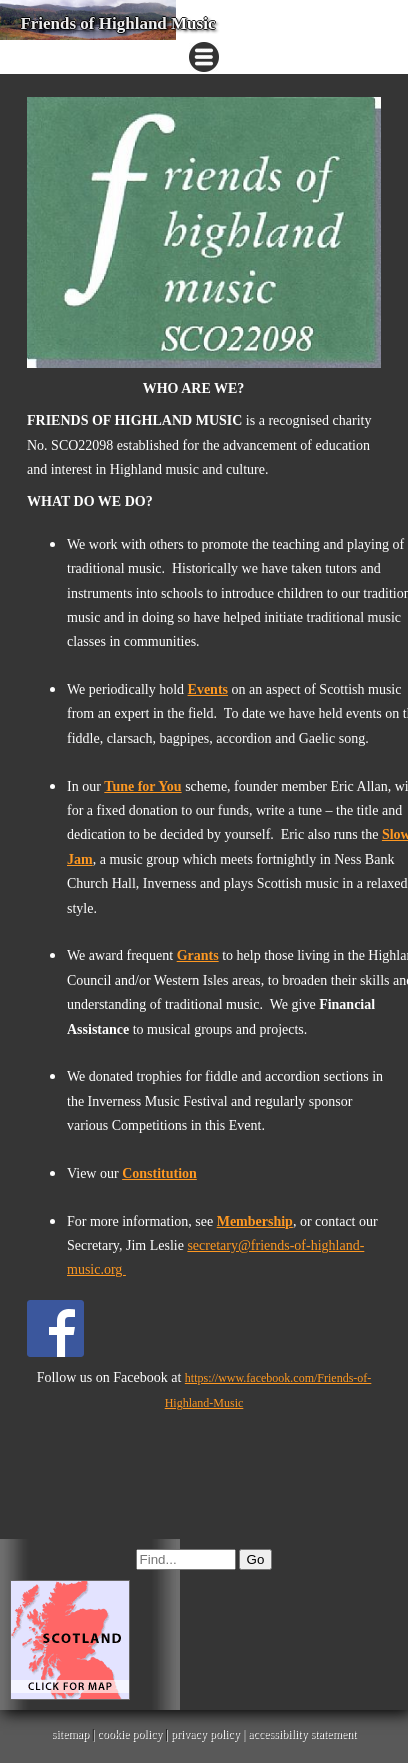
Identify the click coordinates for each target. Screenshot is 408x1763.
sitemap (70, 1734)
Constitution (159, 1173)
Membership (255, 1221)
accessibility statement (302, 1734)
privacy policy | (209, 1734)
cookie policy (129, 1734)
